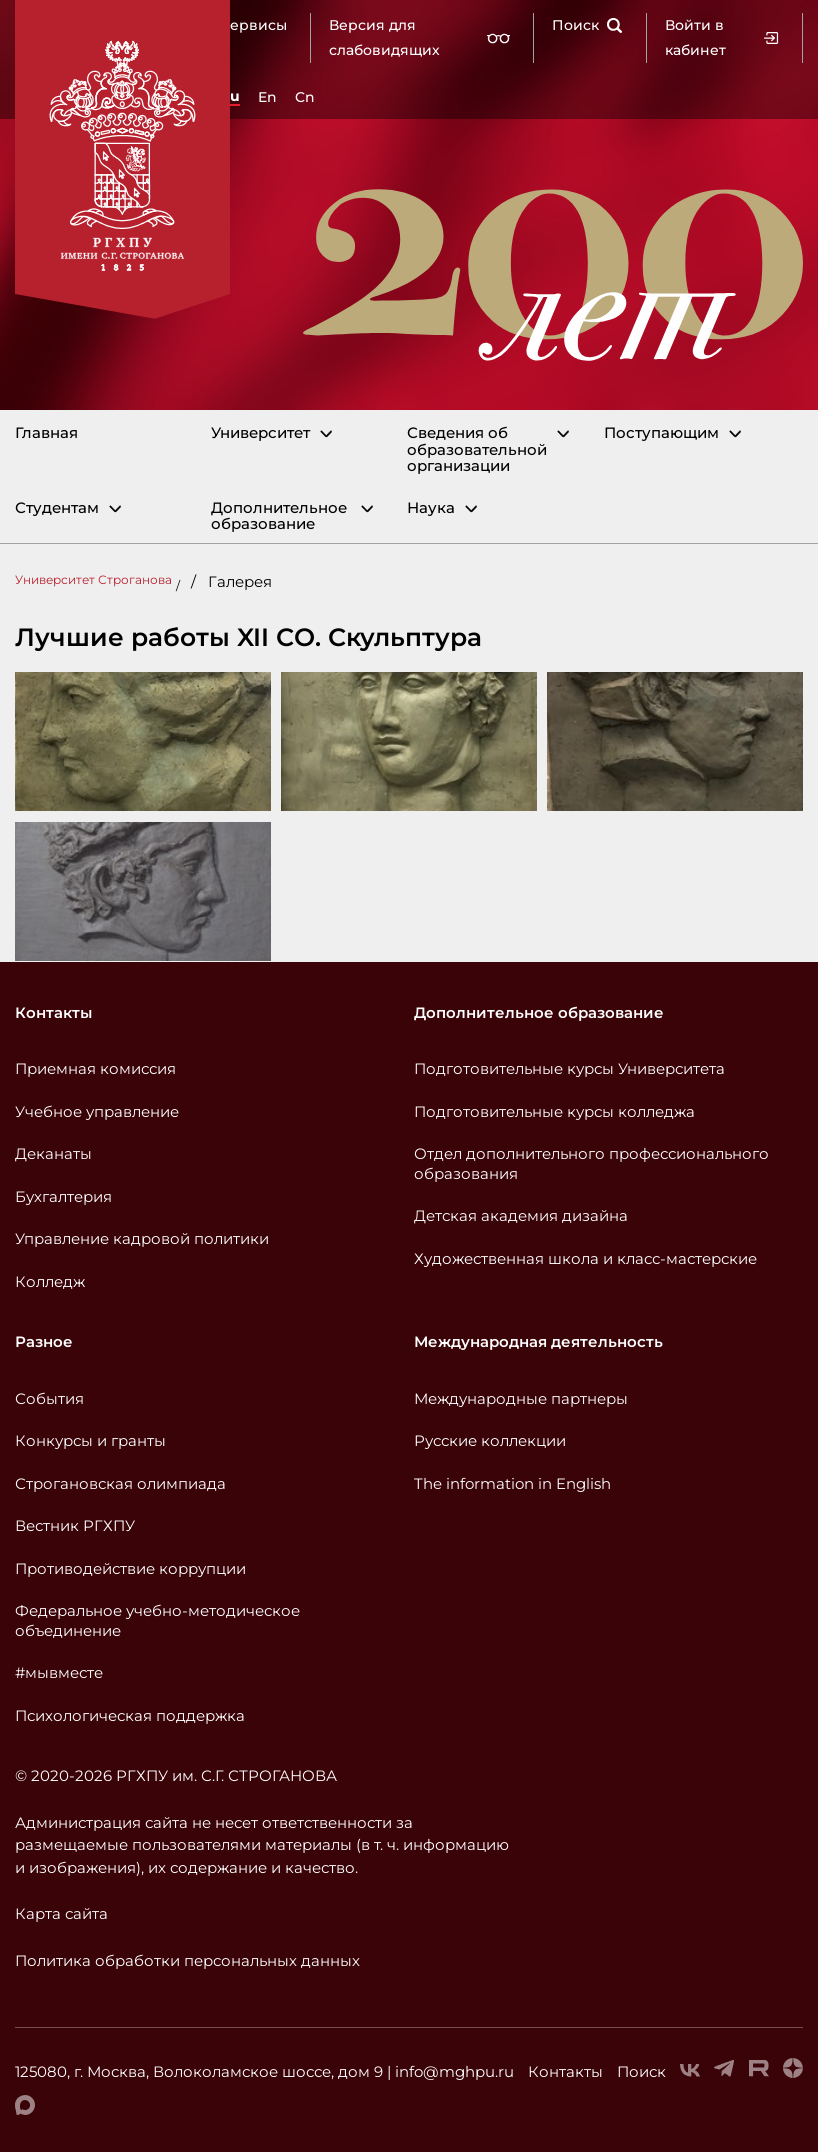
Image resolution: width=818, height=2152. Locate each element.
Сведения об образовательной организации (477, 450)
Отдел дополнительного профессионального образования (591, 1163)
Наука (431, 508)
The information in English (512, 1483)
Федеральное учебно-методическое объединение (157, 1620)
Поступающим (661, 433)
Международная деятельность (538, 1341)
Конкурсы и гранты (90, 1440)
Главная (46, 433)
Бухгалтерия (63, 1196)
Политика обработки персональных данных (187, 1960)
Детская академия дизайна (521, 1215)
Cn (305, 97)
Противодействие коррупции (130, 1568)
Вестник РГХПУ (75, 1525)
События (49, 1398)
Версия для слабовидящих (419, 37)
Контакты (53, 1012)
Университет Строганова (93, 579)
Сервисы (253, 25)
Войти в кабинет (722, 37)
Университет (260, 433)
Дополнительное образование (279, 516)
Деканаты (53, 1153)
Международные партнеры (521, 1398)
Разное (44, 1341)
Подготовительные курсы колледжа (554, 1111)
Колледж (50, 1281)
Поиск (587, 25)
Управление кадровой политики (142, 1238)
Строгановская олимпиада (120, 1483)
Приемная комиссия (95, 1068)
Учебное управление (97, 1111)
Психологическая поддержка (130, 1715)
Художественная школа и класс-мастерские (585, 1258)
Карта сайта (61, 1913)
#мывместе (59, 1672)
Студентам (57, 508)
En (267, 97)
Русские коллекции (490, 1440)
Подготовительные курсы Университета (569, 1068)
